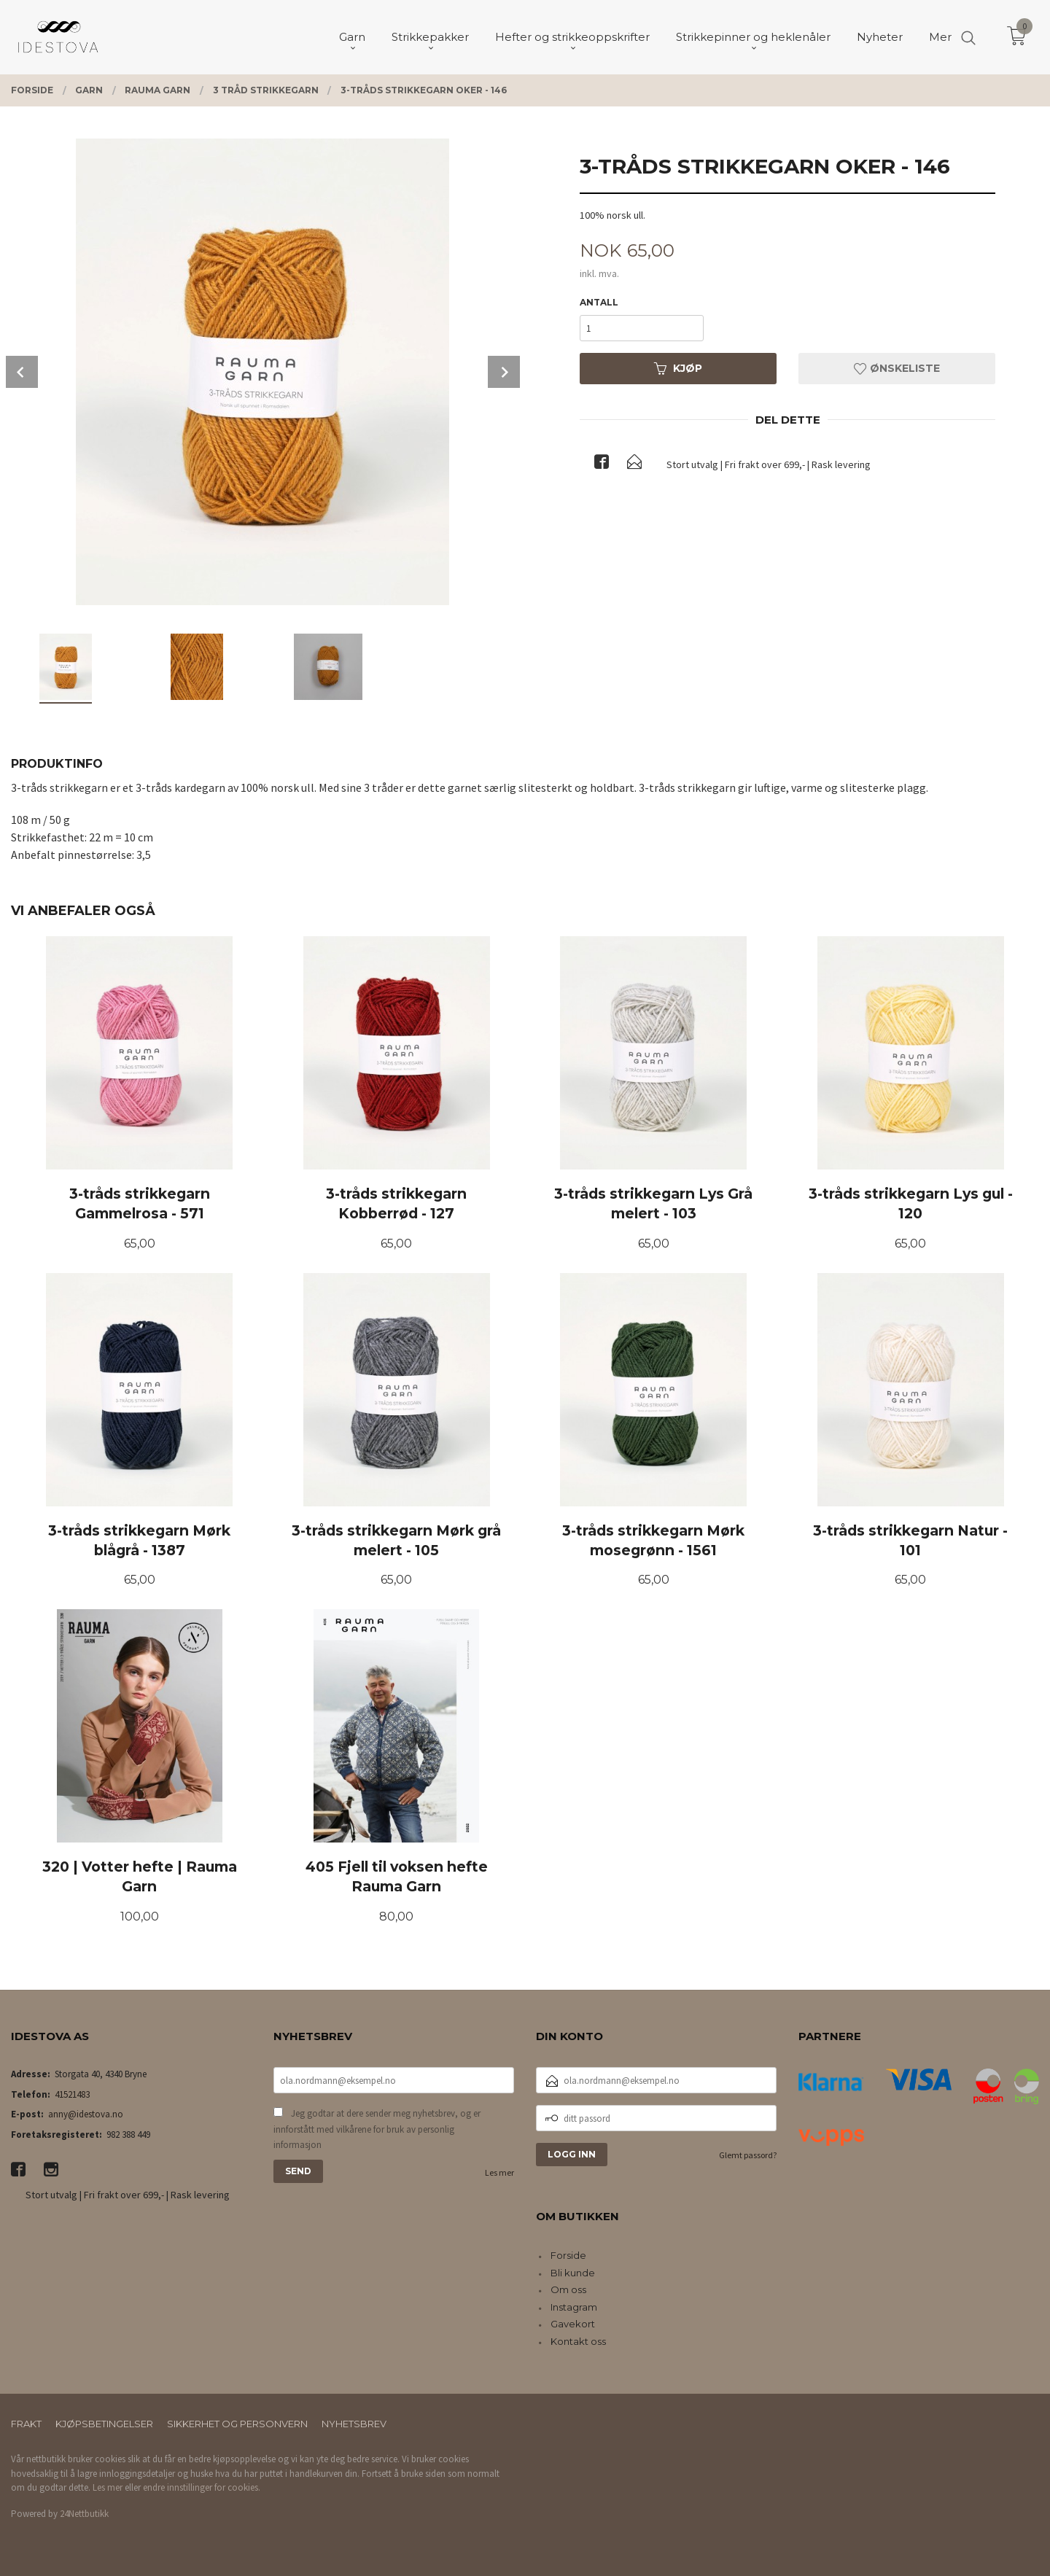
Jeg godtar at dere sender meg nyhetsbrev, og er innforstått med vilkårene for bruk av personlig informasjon (377, 2129)
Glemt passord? (748, 2154)
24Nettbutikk (84, 2513)
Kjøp (678, 368)
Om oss (568, 2289)
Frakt (26, 2423)
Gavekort (573, 2324)
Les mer (499, 2172)
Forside (568, 2255)
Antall (599, 302)
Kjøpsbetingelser (104, 2423)
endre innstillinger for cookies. (201, 2487)
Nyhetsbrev (354, 2423)
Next (504, 372)
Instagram (574, 2307)
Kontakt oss (578, 2341)
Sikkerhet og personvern (237, 2423)
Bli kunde (573, 2273)
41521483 (72, 2094)
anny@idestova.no (85, 2114)
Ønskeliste (897, 368)
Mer (940, 37)
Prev (22, 372)
